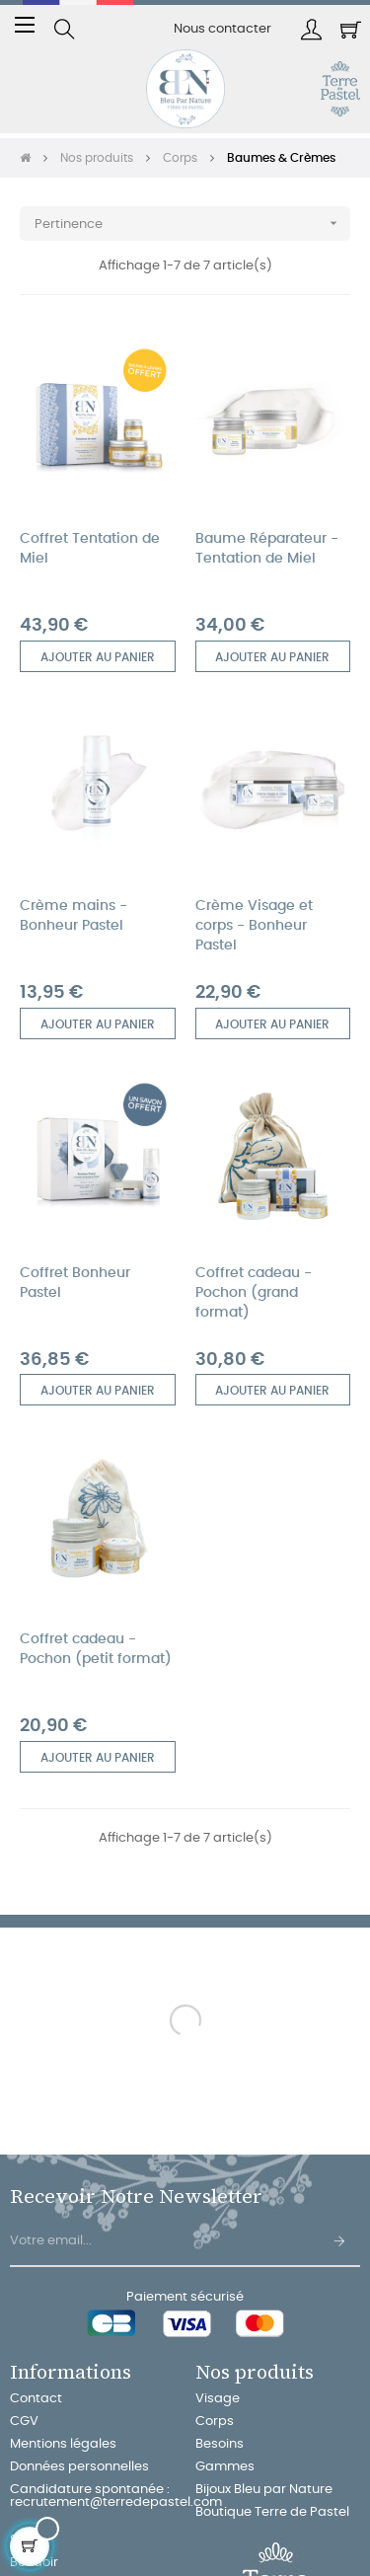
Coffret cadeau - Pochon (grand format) (253, 1293)
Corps (214, 2421)
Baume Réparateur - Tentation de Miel (266, 549)
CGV (24, 2421)
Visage (217, 2398)
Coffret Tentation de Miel (90, 549)
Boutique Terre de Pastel (272, 2512)
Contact (36, 2398)
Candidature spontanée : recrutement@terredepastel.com (116, 2496)
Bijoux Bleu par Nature (264, 2489)
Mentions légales (63, 2444)
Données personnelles (79, 2467)
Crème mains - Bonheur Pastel (73, 916)
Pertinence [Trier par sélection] (192, 223)
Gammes (225, 2467)
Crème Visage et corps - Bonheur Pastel (254, 925)
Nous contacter (222, 29)
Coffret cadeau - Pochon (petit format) (96, 1649)
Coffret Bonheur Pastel (75, 1283)
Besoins (219, 2444)
